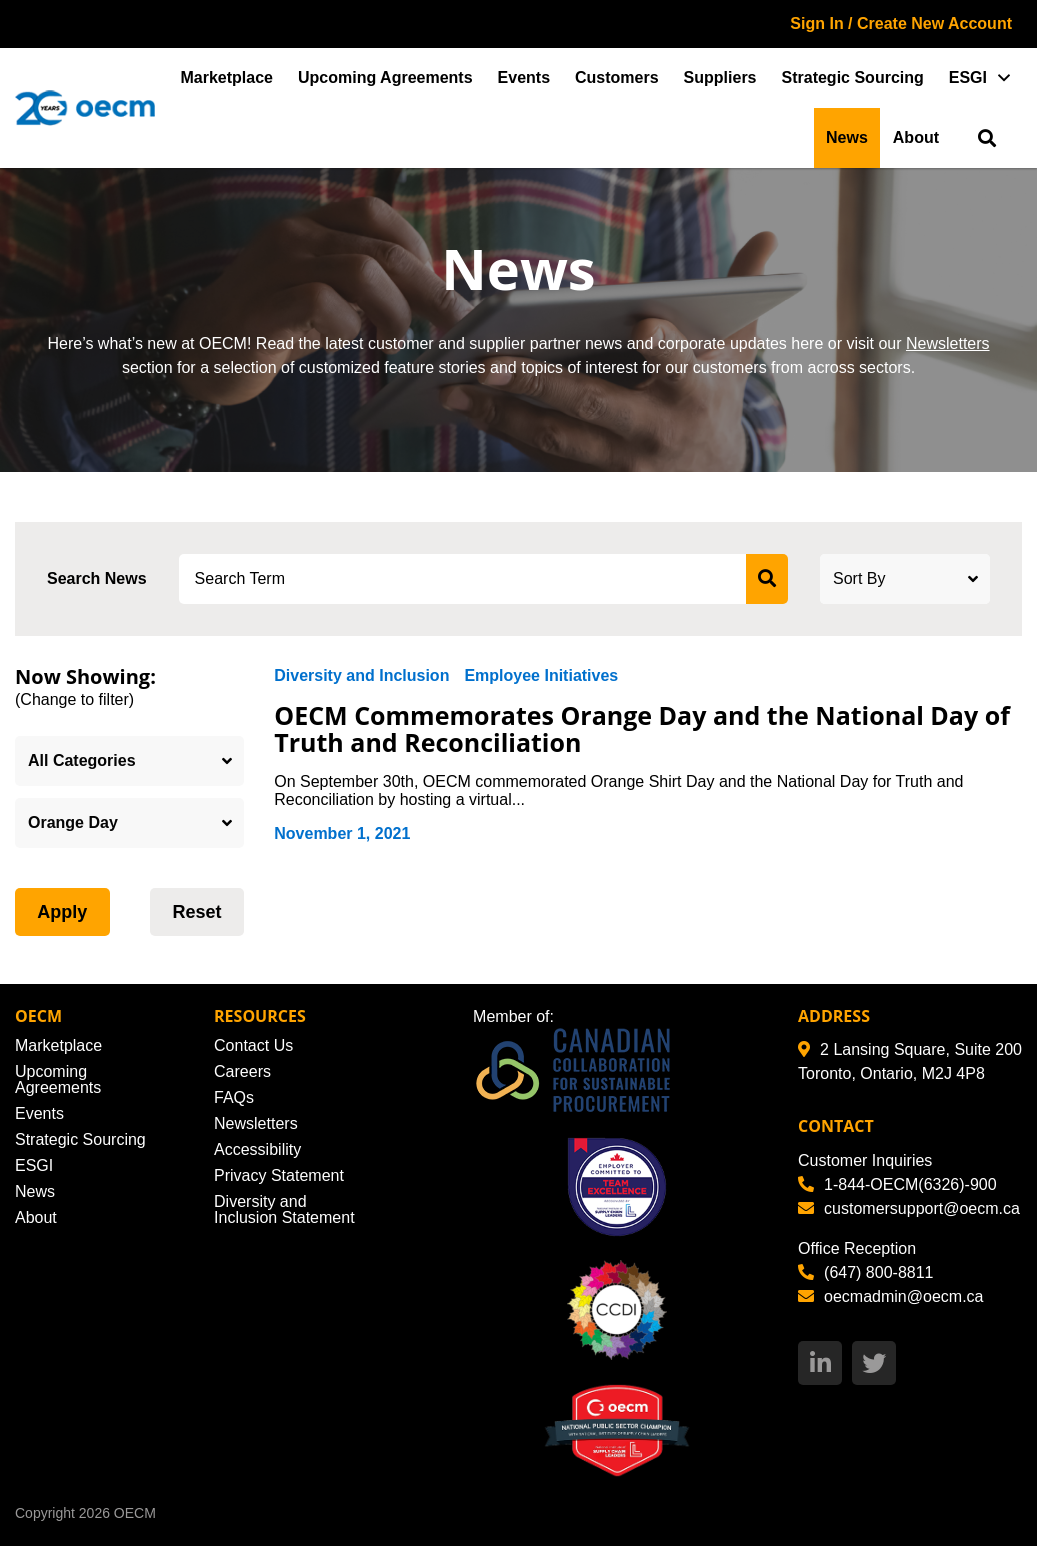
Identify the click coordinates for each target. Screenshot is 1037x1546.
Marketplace (227, 77)
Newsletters (948, 343)
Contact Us (253, 1045)
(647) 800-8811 (865, 1272)
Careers (242, 1071)
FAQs (234, 1097)
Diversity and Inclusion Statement (284, 1209)
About (916, 137)
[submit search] (767, 579)
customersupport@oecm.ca (909, 1208)
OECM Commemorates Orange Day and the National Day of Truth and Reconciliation (642, 729)
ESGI (968, 77)
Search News (97, 578)
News (847, 137)
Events (524, 77)
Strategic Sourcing (853, 77)
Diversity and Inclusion (361, 675)
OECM (135, 1513)
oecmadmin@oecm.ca (890, 1296)
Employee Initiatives (541, 675)
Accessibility (257, 1149)
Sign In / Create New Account (901, 23)
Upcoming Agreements (385, 77)
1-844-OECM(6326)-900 (897, 1184)
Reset (196, 912)
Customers (617, 77)
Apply (62, 912)
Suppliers (720, 77)
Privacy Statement (279, 1175)
